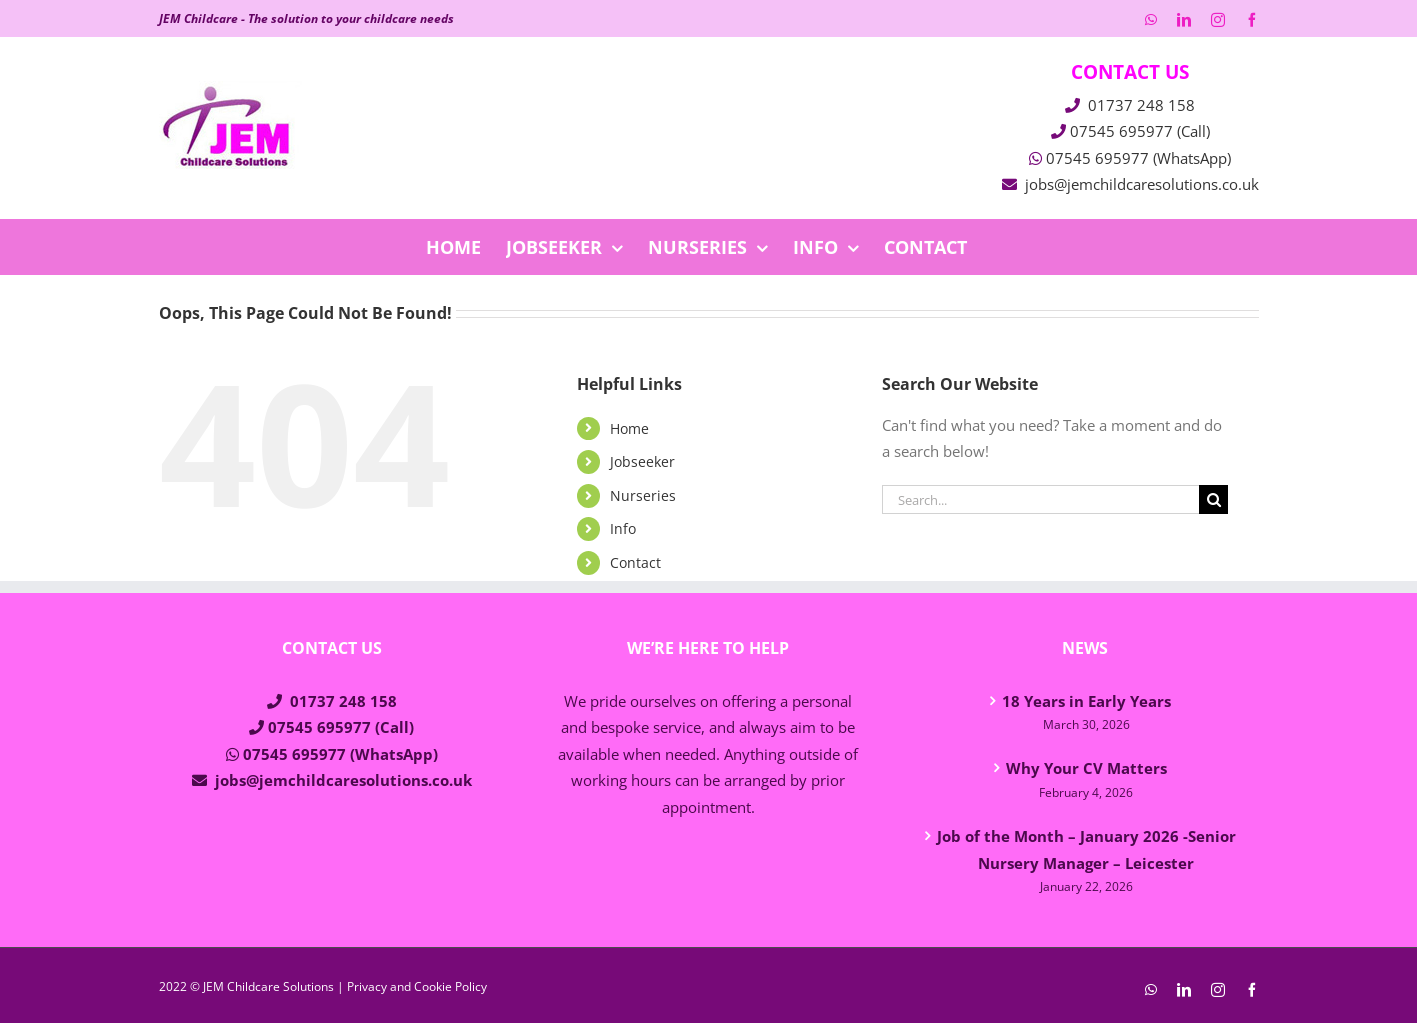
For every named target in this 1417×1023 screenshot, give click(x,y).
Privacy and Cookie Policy (417, 986)
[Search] (1213, 499)
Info (623, 528)
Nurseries (643, 495)
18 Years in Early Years (1086, 701)
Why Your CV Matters (1086, 768)
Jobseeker (642, 461)
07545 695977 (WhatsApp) (1138, 158)
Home (629, 428)
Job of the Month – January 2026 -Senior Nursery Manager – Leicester (1086, 849)
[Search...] (1041, 499)
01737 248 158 (1141, 105)
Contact (635, 562)
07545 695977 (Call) (1140, 131)
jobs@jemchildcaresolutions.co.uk (1142, 184)
